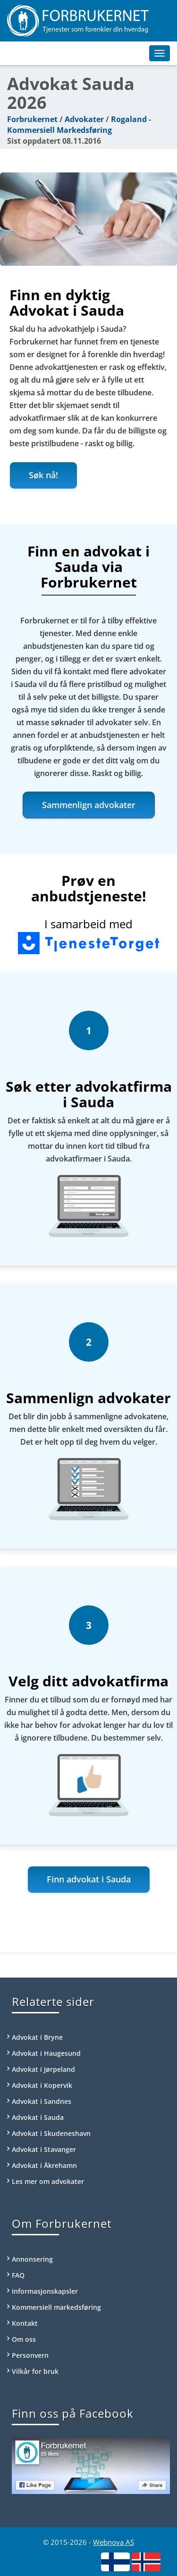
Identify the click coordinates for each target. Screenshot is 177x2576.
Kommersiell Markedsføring (59, 130)
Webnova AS (113, 2542)
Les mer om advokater (48, 2181)
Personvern (30, 2355)
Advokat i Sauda (38, 2117)
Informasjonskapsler (45, 2291)
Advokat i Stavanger (44, 2149)
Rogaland (129, 119)
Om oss (24, 2339)
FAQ (18, 2275)
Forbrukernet (32, 119)
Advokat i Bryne (37, 2037)
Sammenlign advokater (88, 804)
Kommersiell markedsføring (56, 2307)
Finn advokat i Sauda (89, 1879)
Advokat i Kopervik (42, 2085)
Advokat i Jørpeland (43, 2069)
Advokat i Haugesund (46, 2053)
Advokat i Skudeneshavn (51, 2133)
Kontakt (25, 2323)
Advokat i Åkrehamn (44, 2165)
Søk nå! (43, 475)
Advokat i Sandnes (41, 2101)
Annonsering (32, 2259)
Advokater (84, 119)
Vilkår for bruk (35, 2371)
